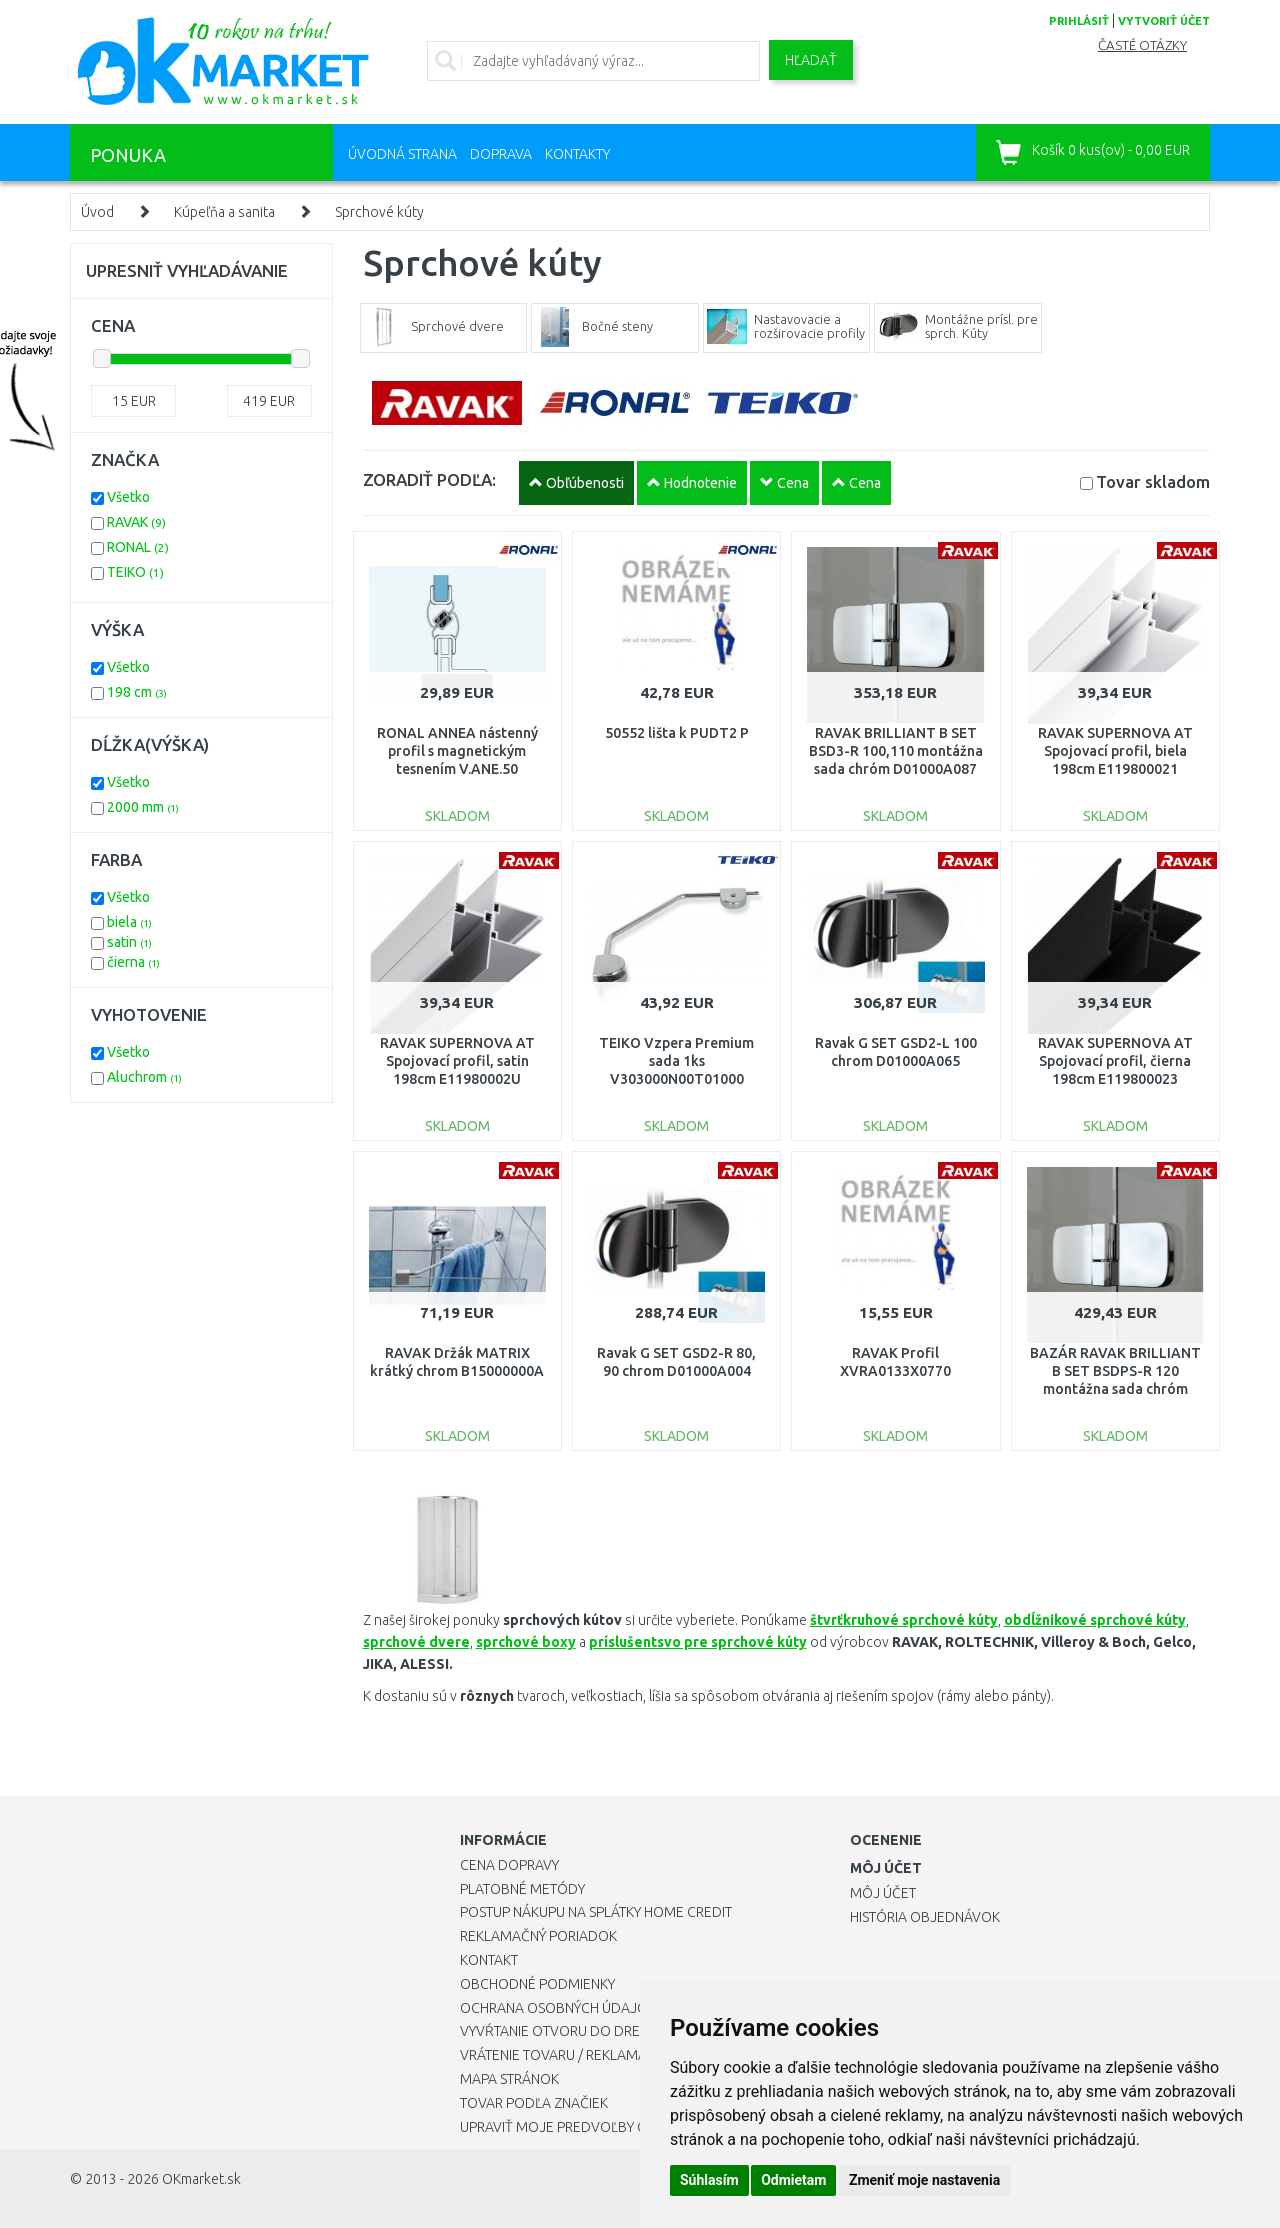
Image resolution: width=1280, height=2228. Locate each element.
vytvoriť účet (1164, 21)
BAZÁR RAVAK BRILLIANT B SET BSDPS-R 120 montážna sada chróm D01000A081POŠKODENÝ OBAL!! (1115, 1389)
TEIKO (135, 572)
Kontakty (577, 154)
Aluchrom (144, 1077)
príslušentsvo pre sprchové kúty (698, 1642)
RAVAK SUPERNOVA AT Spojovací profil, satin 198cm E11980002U (457, 1061)
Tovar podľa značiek (534, 2103)
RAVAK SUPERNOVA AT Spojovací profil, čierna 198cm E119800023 (1115, 1061)
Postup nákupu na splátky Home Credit (596, 1912)
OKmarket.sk (201, 2179)
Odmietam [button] (793, 2180)
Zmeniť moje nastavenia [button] (924, 2180)
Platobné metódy (522, 1889)
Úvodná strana (402, 154)
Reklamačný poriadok (538, 1936)
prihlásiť (1079, 21)
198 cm (137, 692)
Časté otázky (1142, 45)
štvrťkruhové (889, 1620)
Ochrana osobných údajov (558, 2008)
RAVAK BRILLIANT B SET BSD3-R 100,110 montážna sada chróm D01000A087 (896, 751)
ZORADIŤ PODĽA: (429, 479)
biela (129, 922)
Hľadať (811, 60)
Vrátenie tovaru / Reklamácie (563, 2055)
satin (129, 942)
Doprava (501, 154)
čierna (133, 962)
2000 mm (143, 807)
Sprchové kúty (379, 212)
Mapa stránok (509, 2079)
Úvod (97, 212)
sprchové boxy (526, 1642)
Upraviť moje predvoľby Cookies (577, 2127)
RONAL (138, 547)
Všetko (128, 497)
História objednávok (925, 1917)
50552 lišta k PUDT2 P (677, 733)
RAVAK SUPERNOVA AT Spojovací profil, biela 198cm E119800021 (1115, 751)
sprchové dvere (416, 1642)
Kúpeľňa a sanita (224, 212)
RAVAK (136, 522)
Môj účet (883, 1893)
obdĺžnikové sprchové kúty (1095, 1620)
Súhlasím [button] (709, 2180)
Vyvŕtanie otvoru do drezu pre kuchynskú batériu (638, 2031)
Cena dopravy (509, 1865)
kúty (983, 1620)
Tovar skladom (1153, 481)
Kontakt (489, 1960)
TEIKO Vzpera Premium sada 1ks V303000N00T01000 (676, 1061)
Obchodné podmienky (537, 1984)
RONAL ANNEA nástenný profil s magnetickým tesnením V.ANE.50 (457, 751)
